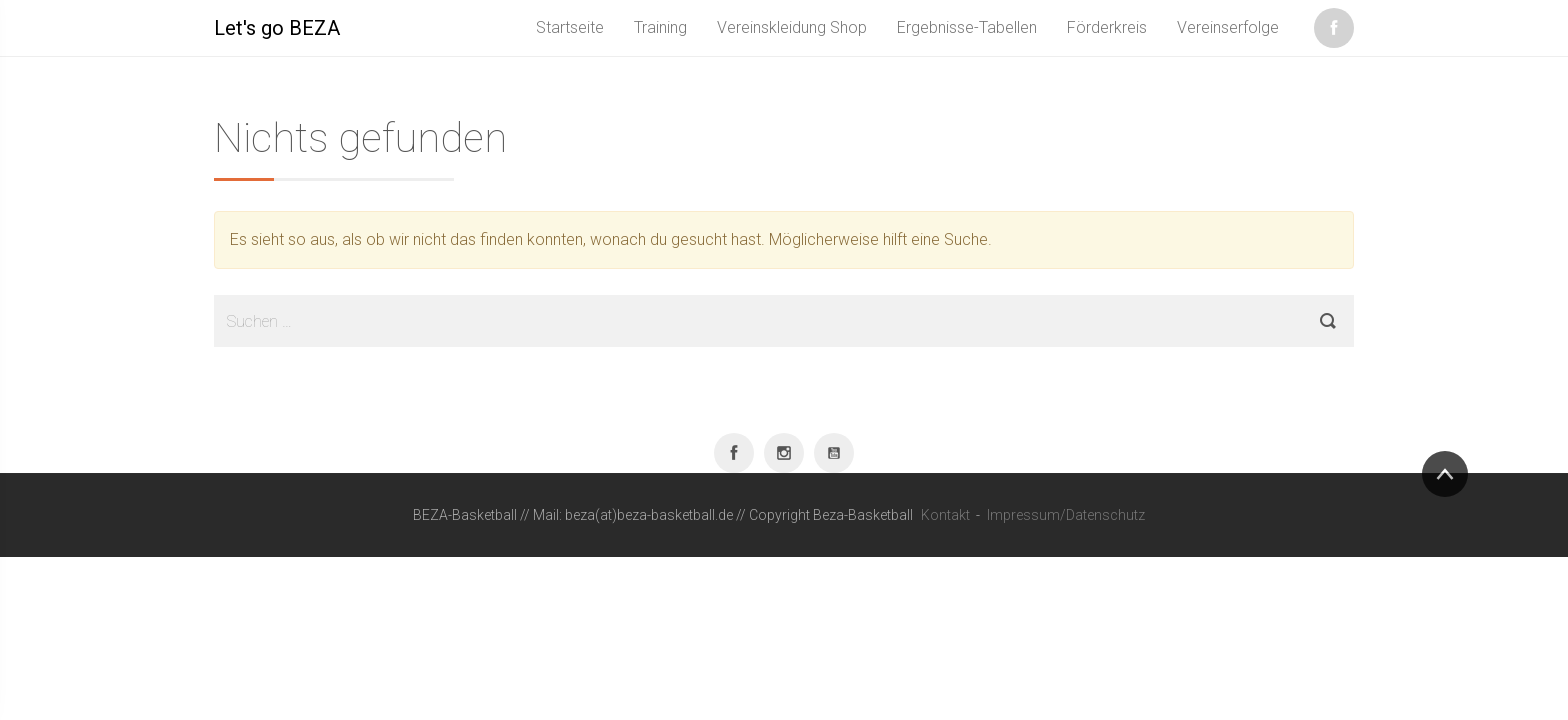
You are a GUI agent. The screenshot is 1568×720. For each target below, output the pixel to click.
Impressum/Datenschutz (1066, 515)
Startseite (570, 27)
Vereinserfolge (1228, 27)
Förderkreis (1107, 27)
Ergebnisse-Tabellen (967, 27)
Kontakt (945, 515)
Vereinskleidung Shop (792, 27)
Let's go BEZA (277, 28)
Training (660, 27)
